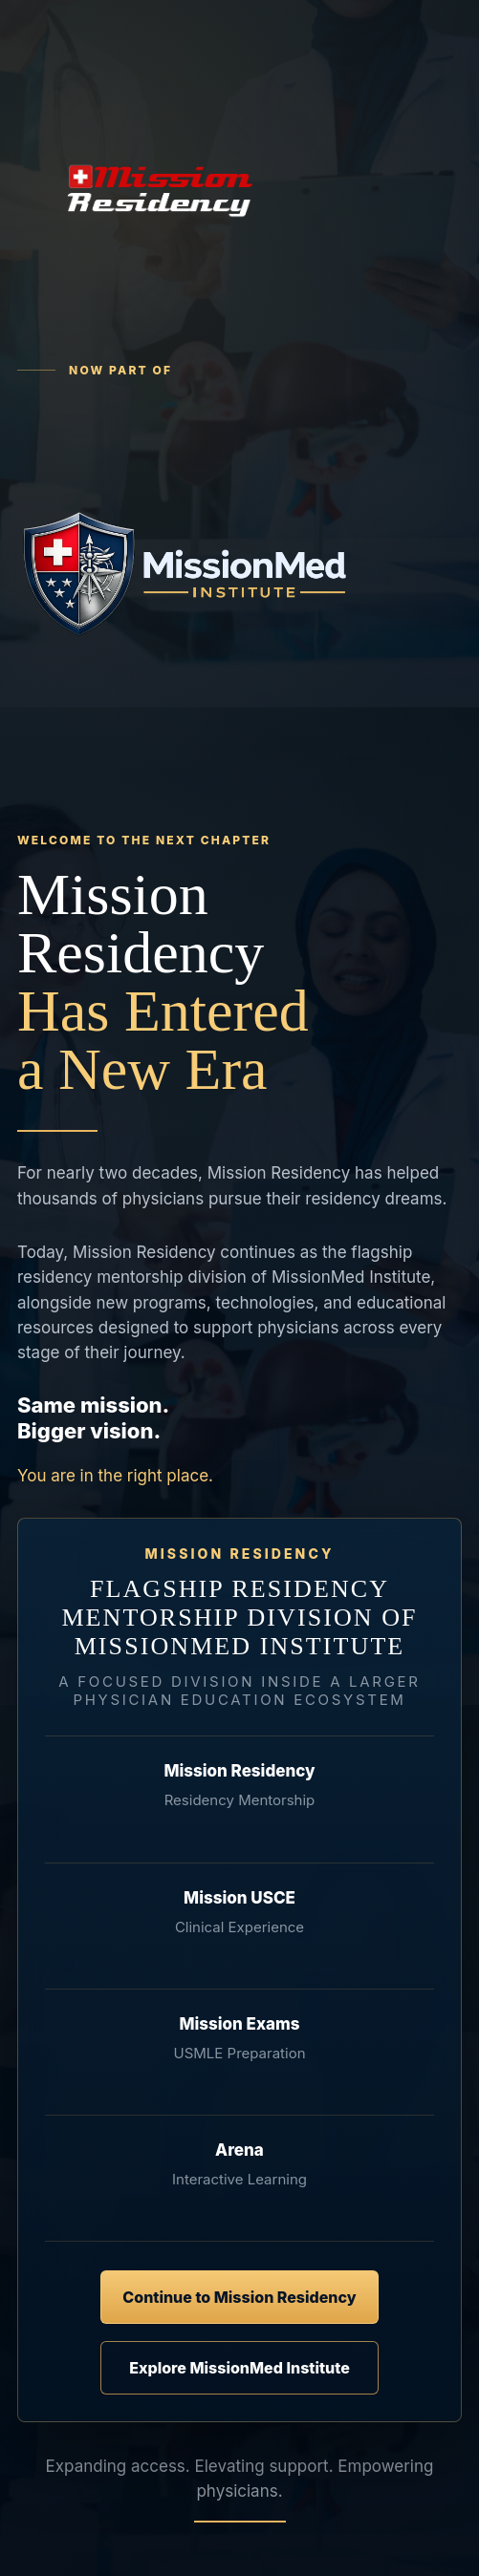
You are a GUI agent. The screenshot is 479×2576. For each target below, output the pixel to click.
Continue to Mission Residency (239, 2297)
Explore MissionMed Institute (239, 2367)
